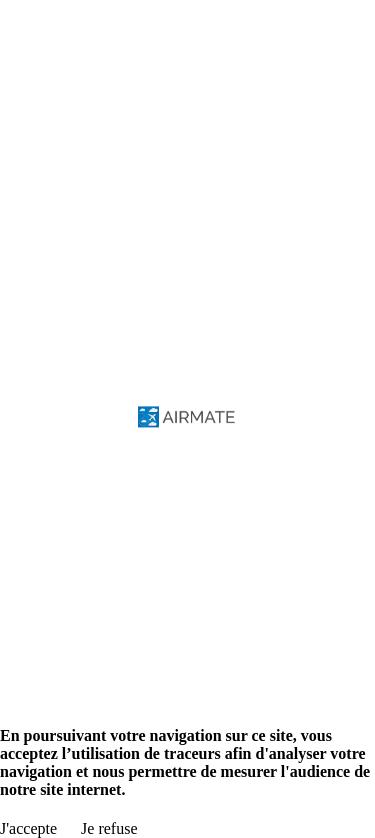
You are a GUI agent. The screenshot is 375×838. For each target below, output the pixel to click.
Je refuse (109, 828)
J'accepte (28, 828)
